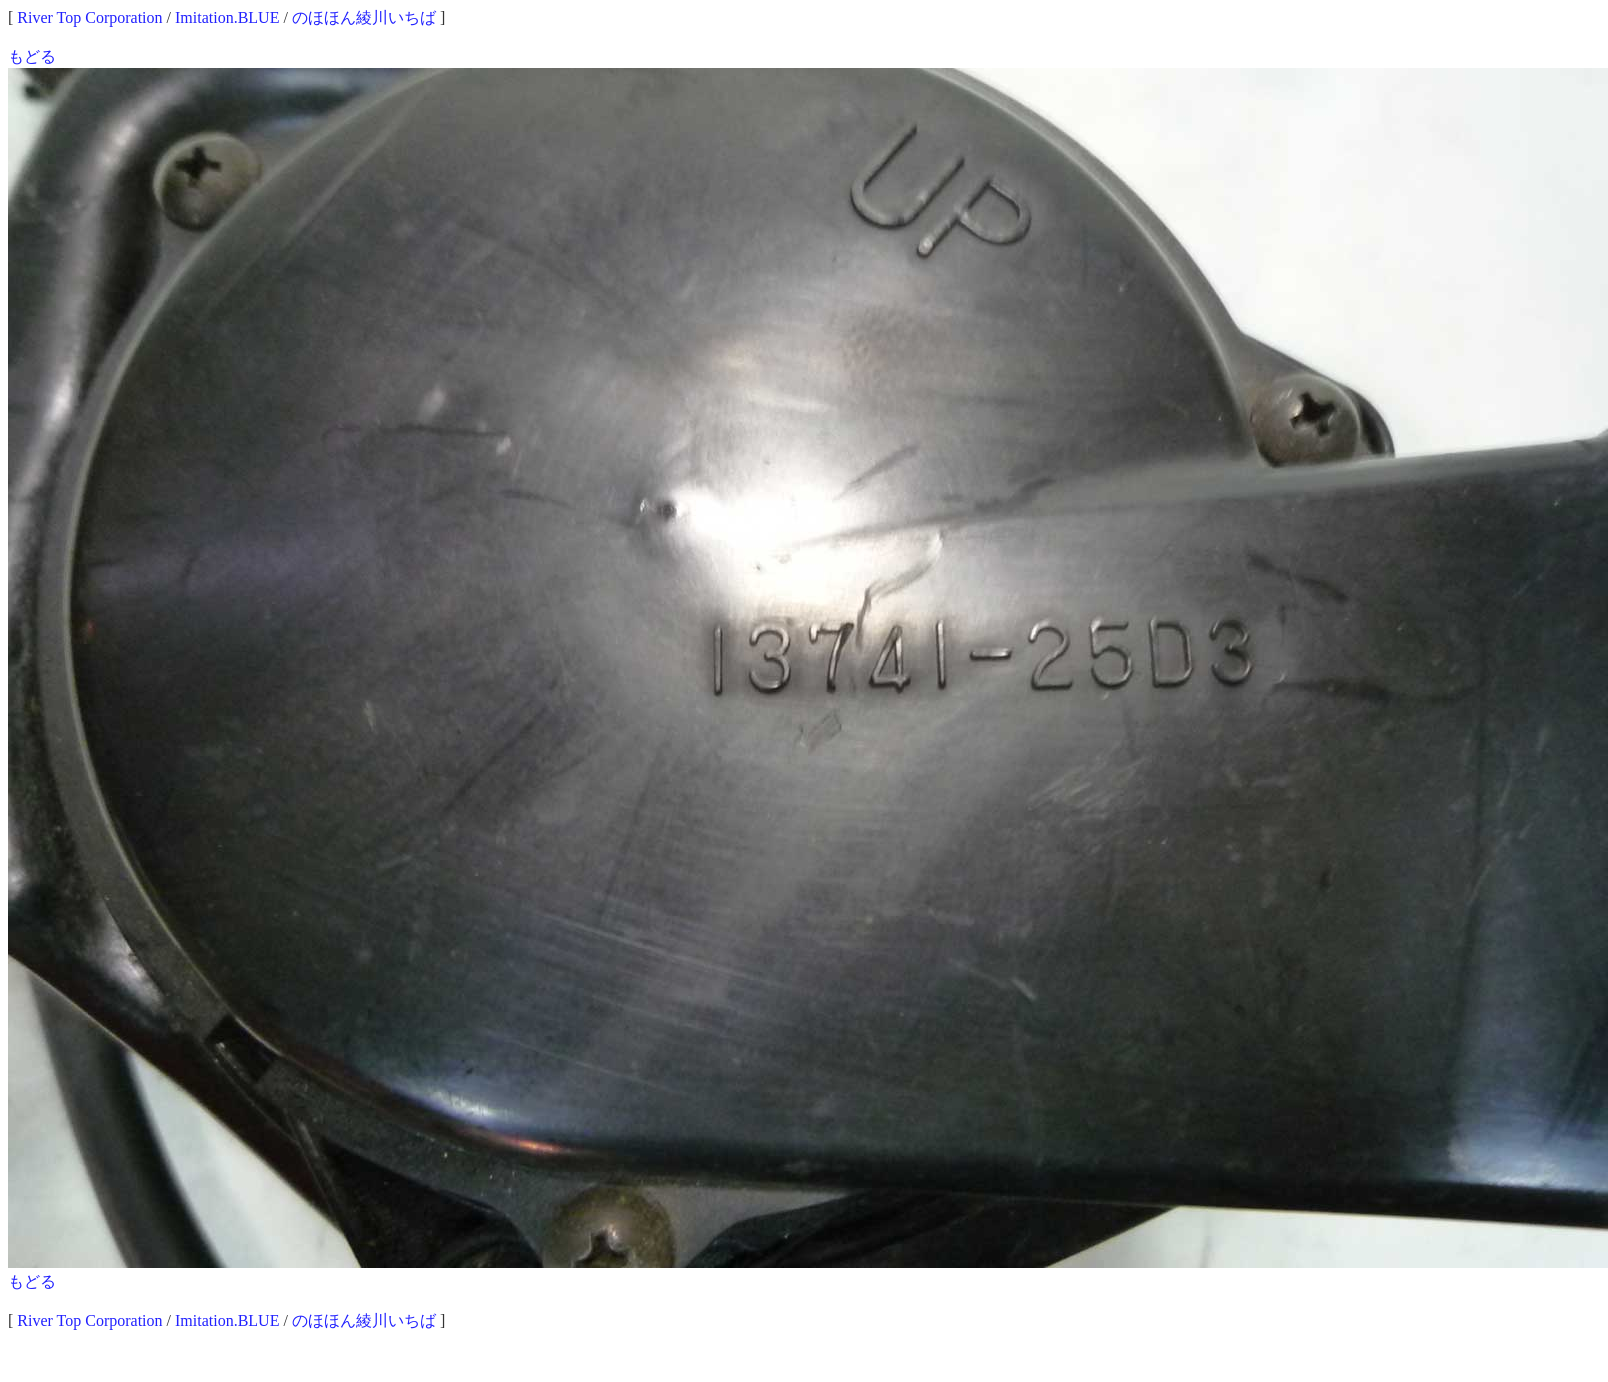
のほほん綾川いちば (364, 17)
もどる (32, 56)
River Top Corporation (89, 17)
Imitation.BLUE (227, 17)
